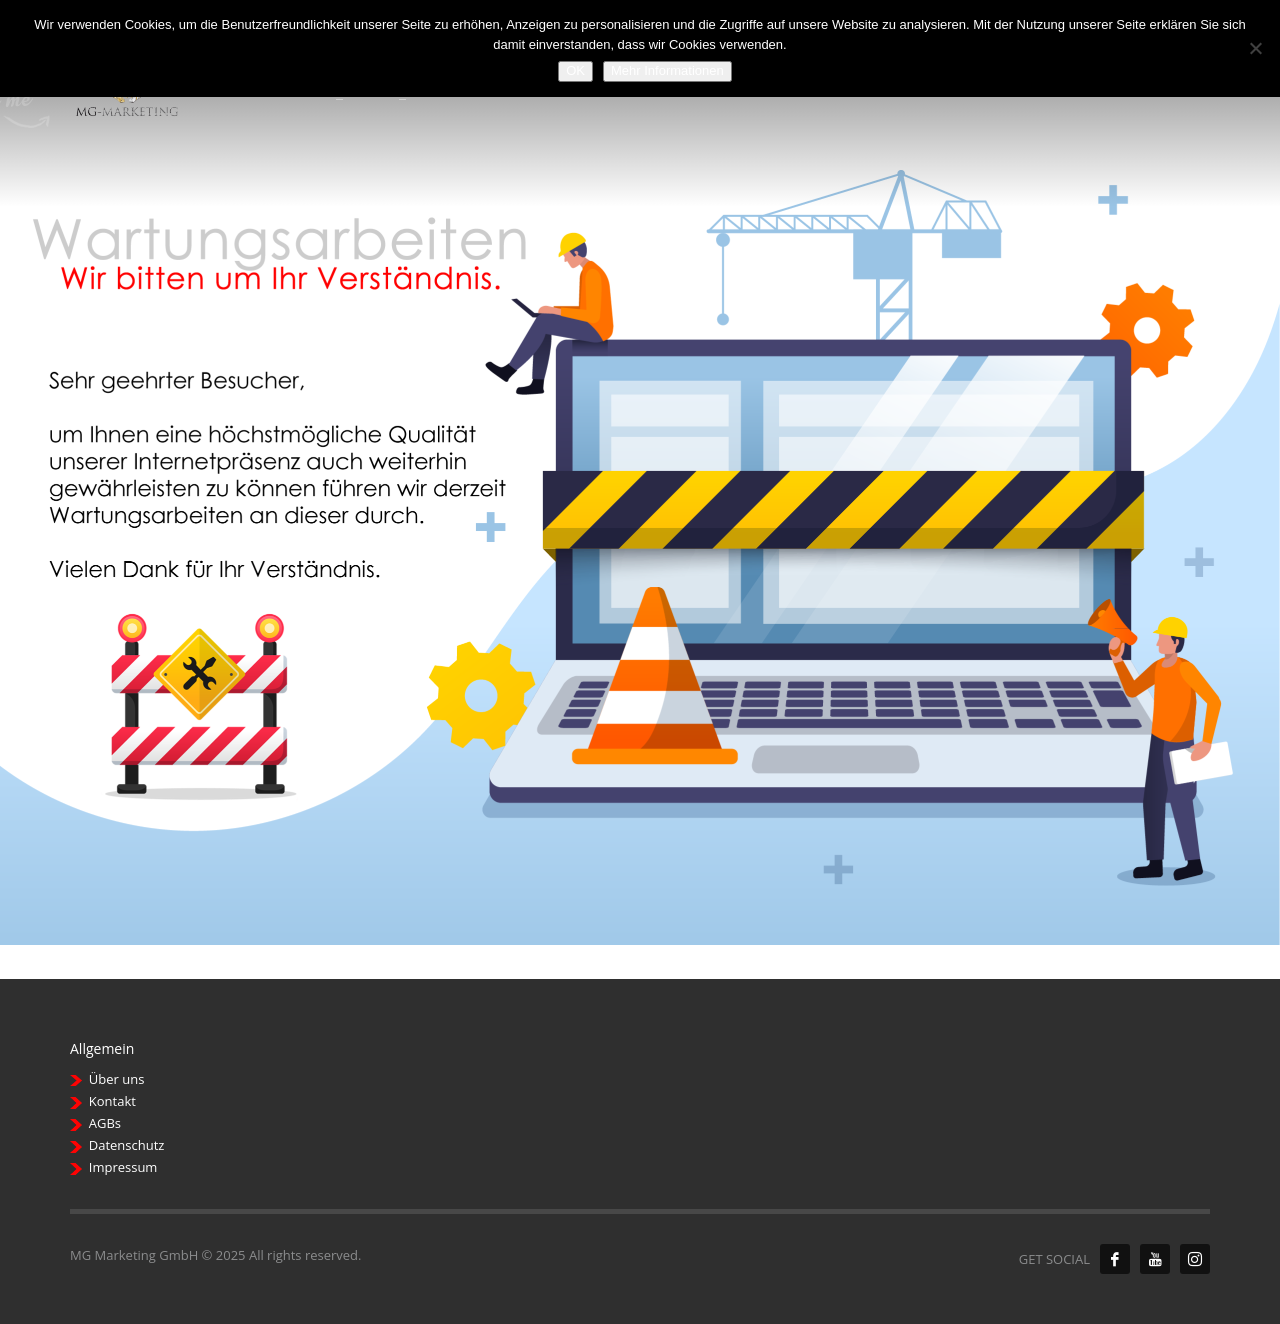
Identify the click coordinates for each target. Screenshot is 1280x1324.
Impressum (123, 1167)
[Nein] (1255, 48)
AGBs (105, 1123)
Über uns (117, 1079)
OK (575, 70)
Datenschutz (127, 1145)
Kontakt (112, 1101)
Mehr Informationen (667, 70)
